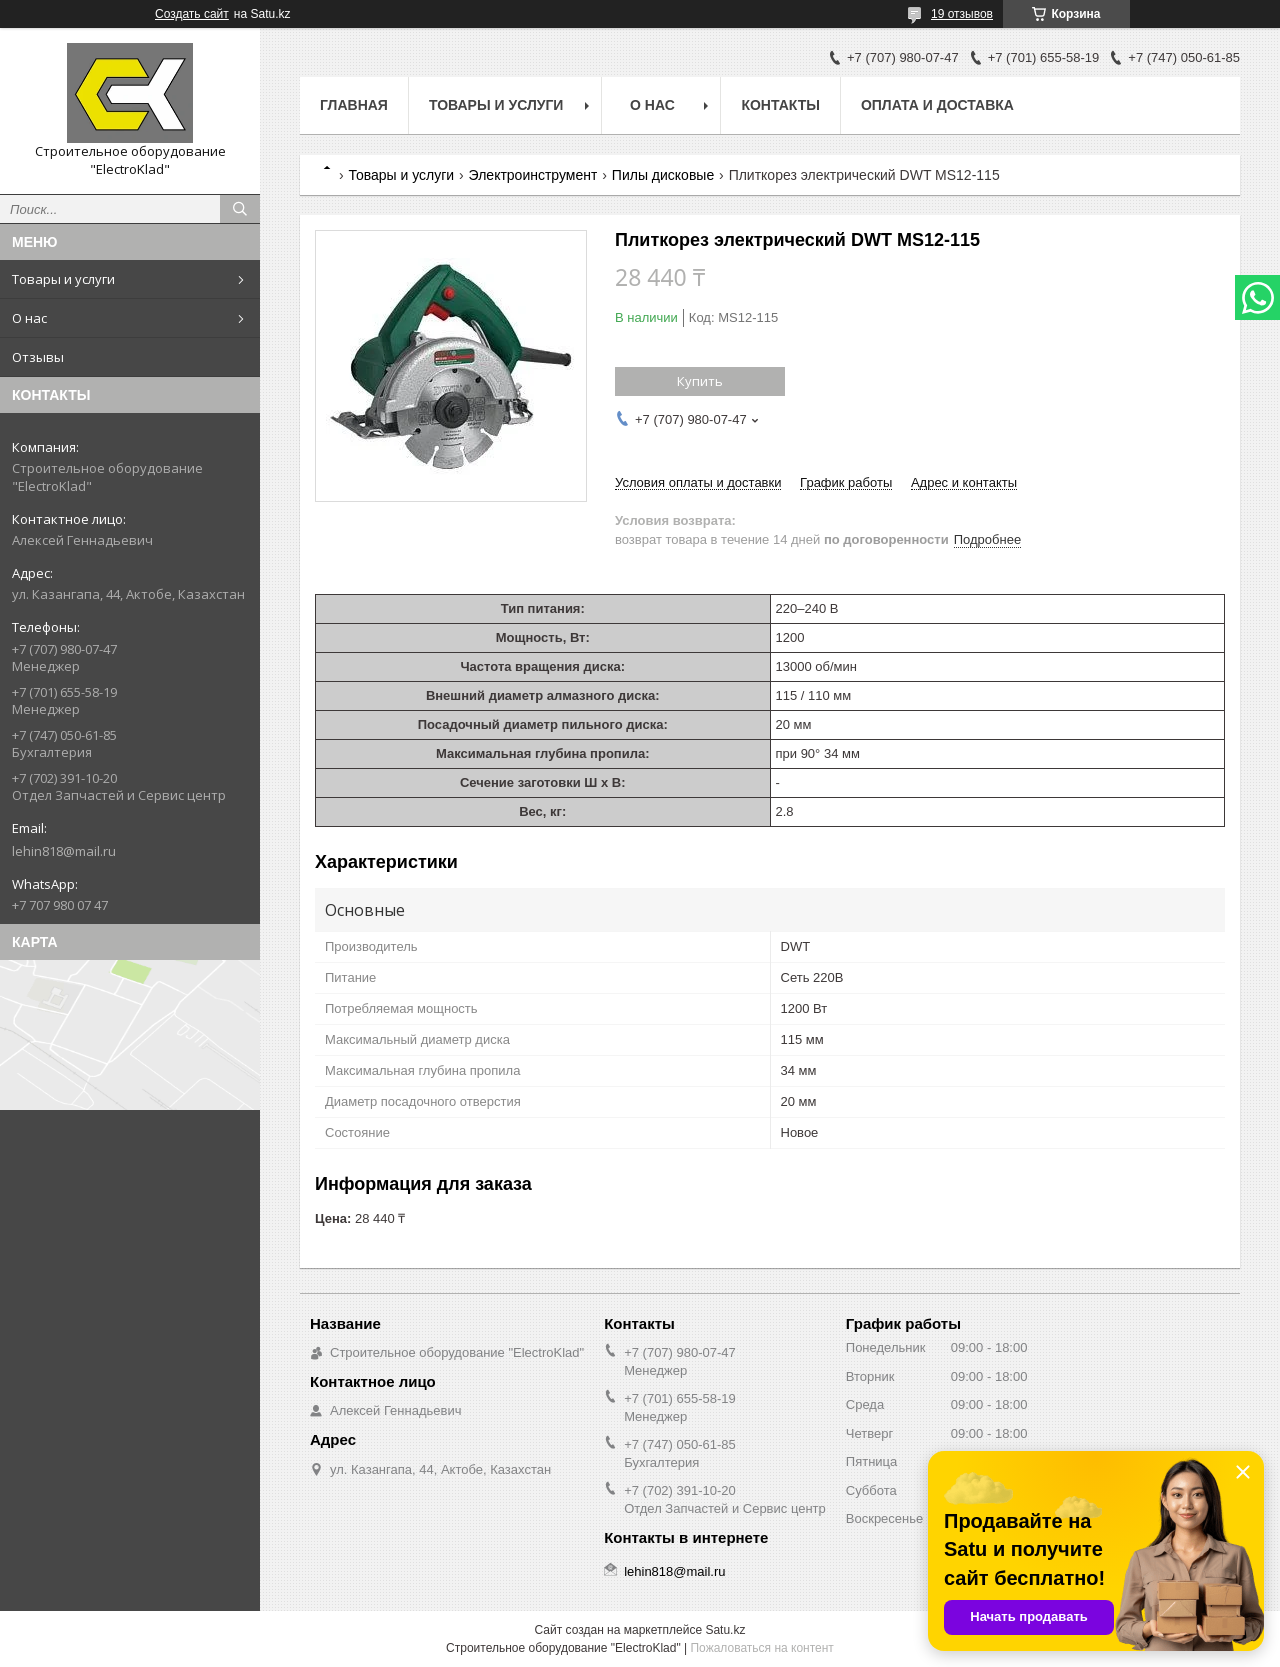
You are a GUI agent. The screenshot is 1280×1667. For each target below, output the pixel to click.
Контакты (780, 105)
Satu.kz (725, 1630)
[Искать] (240, 209)
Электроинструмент (533, 175)
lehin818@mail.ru (64, 851)
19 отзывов (962, 14)
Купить (700, 381)
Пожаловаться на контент (761, 1648)
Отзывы (38, 357)
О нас (29, 318)
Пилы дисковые (663, 175)
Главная (354, 105)
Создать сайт (192, 14)
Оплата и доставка (937, 105)
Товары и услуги (63, 279)
